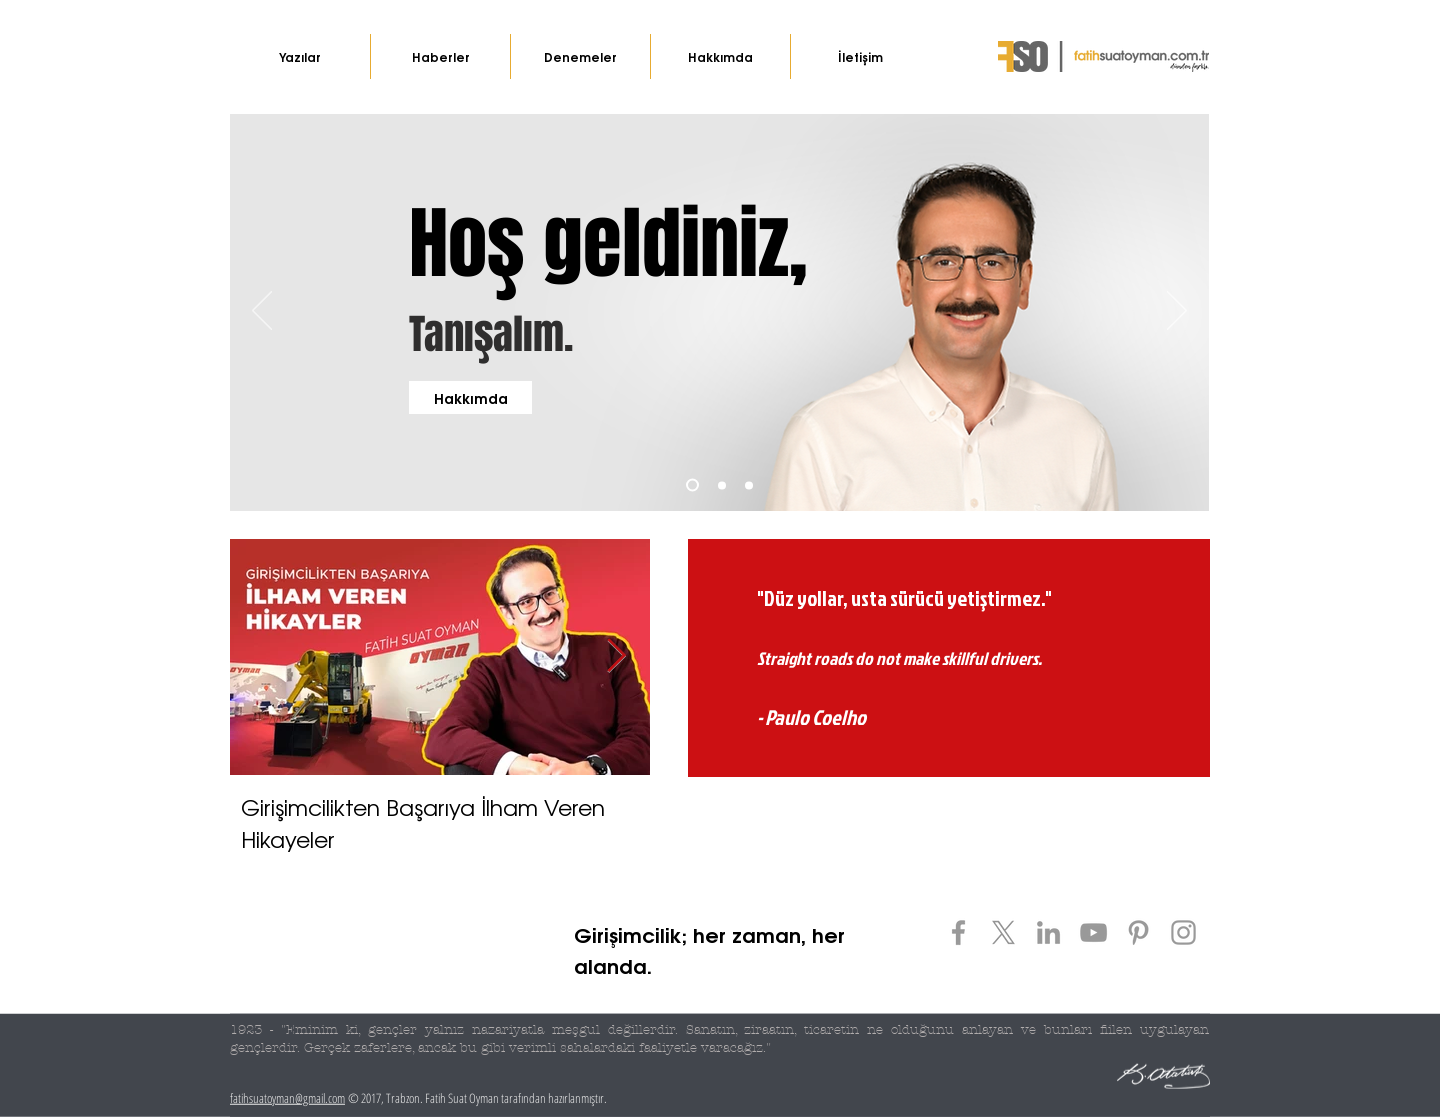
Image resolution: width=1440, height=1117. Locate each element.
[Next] (1177, 312)
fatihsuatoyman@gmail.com (287, 1098)
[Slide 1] (692, 485)
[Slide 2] (722, 485)
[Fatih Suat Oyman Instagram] (1183, 932)
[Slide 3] (749, 485)
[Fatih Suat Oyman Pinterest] (1138, 932)
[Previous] (262, 312)
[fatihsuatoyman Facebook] (958, 932)
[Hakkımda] (470, 397)
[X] (1003, 932)
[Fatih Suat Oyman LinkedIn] (1048, 932)
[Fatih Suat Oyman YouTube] (1093, 932)
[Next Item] (616, 657)
